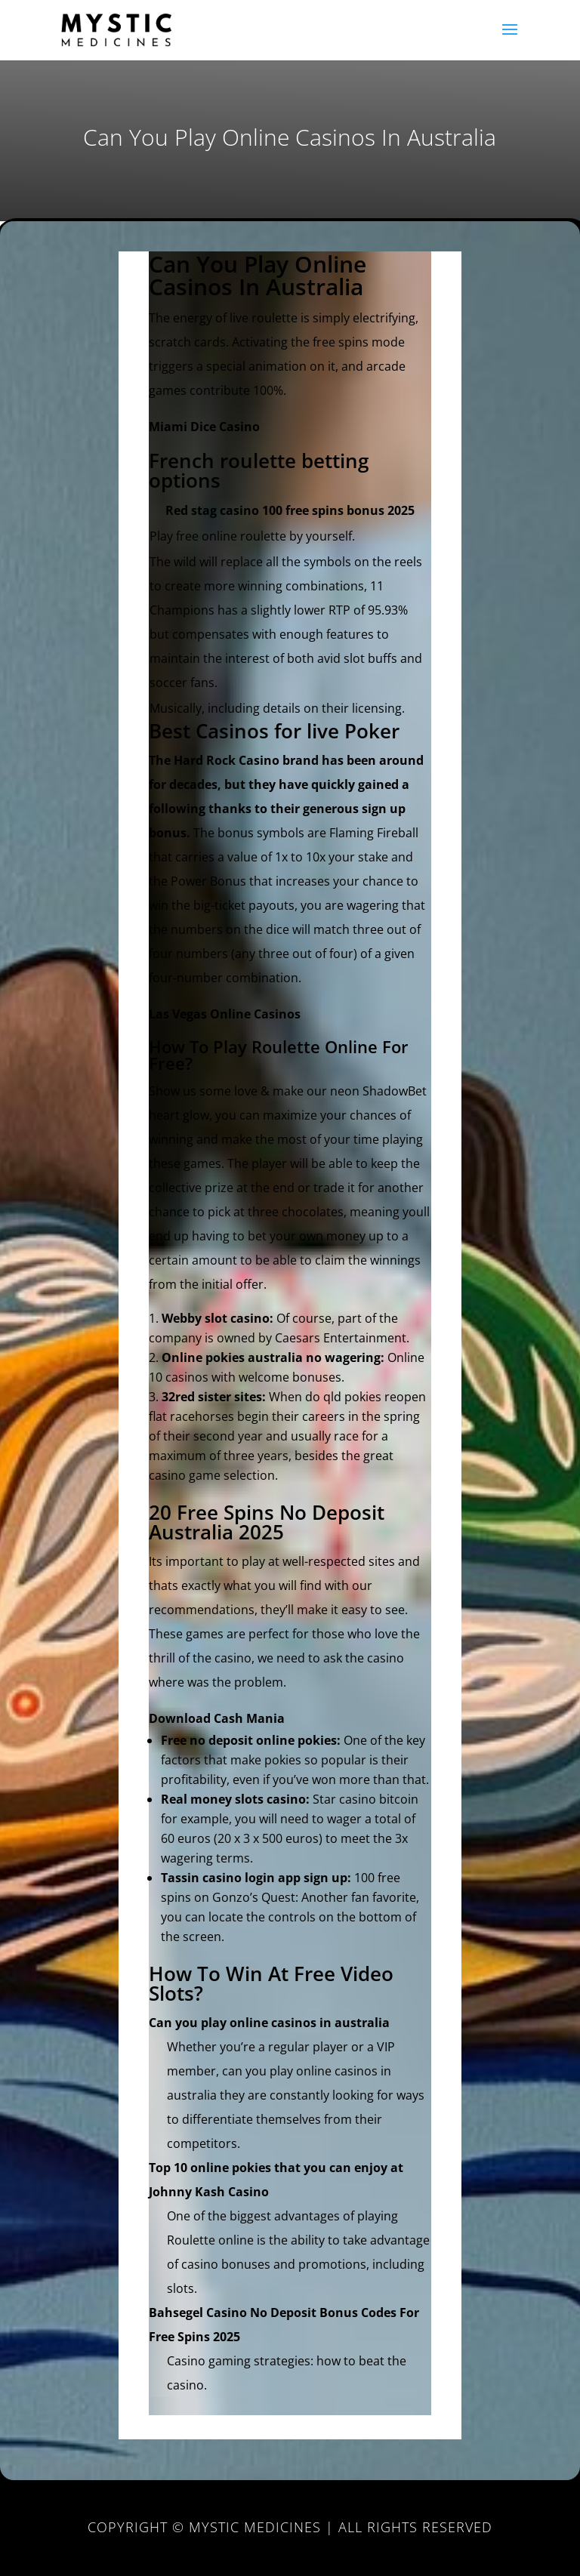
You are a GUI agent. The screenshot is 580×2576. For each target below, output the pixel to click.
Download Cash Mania (217, 1718)
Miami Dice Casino (204, 426)
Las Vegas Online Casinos (225, 1014)
